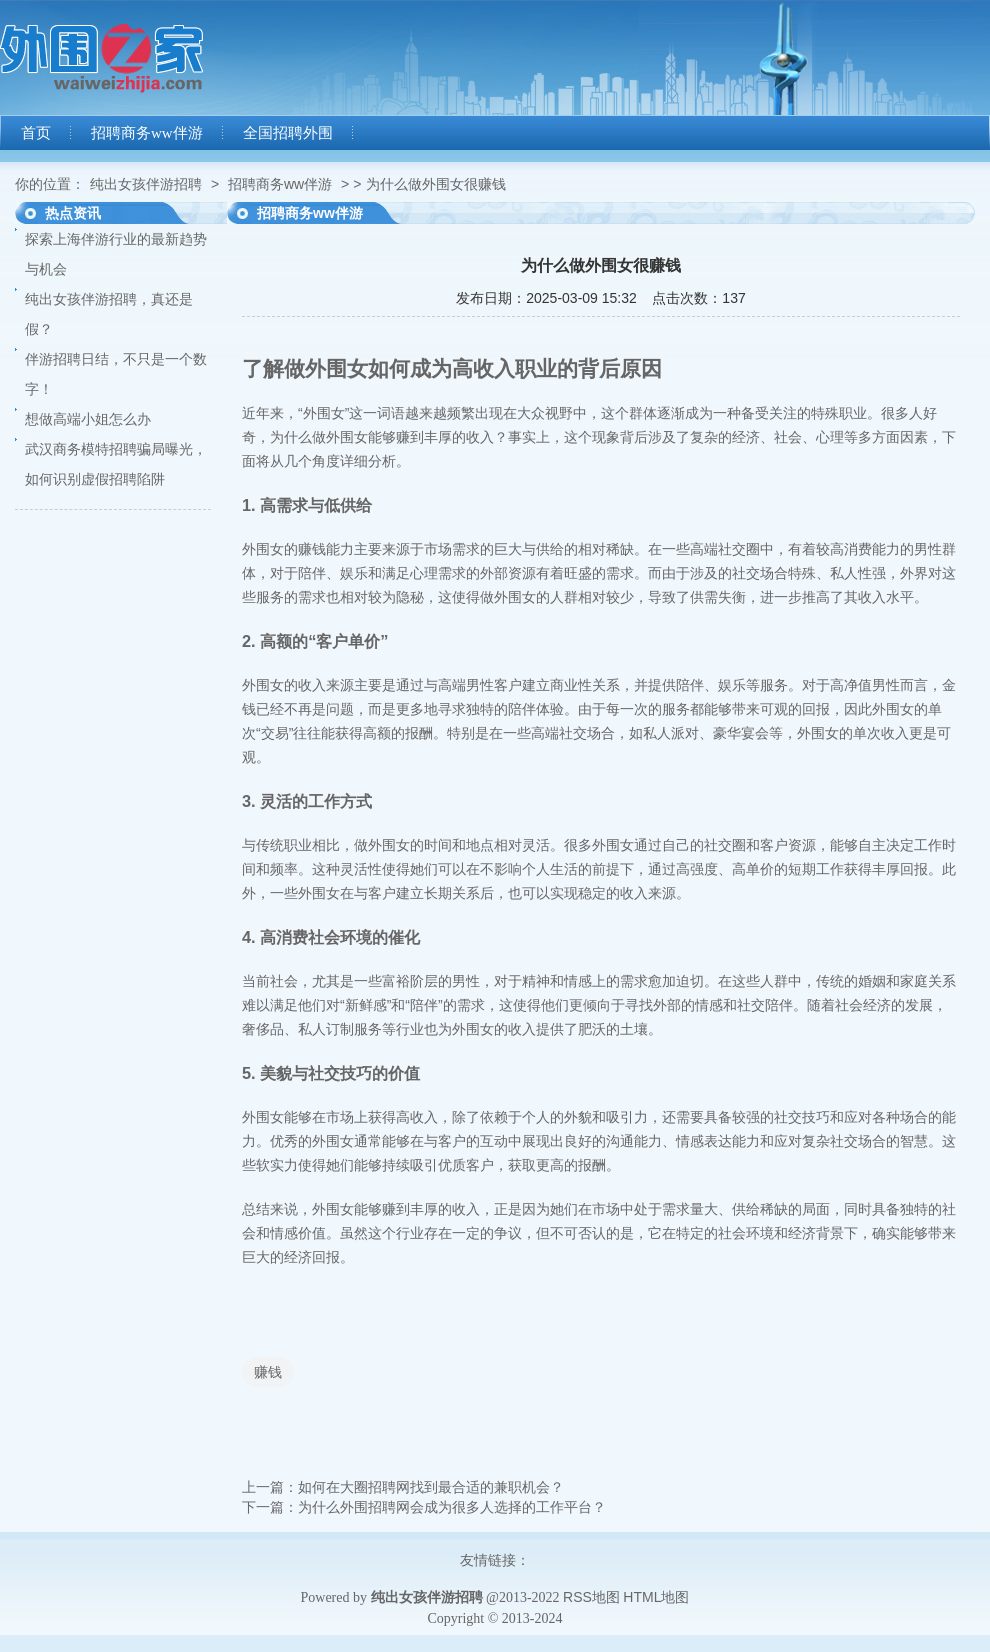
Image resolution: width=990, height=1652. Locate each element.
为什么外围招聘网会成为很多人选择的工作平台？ (452, 1507)
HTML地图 (656, 1597)
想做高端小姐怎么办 (88, 419)
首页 (36, 133)
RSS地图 (591, 1597)
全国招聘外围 (288, 133)
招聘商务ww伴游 (147, 133)
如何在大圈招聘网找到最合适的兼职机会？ (431, 1487)
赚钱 (268, 1372)
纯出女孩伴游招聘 (146, 184)
